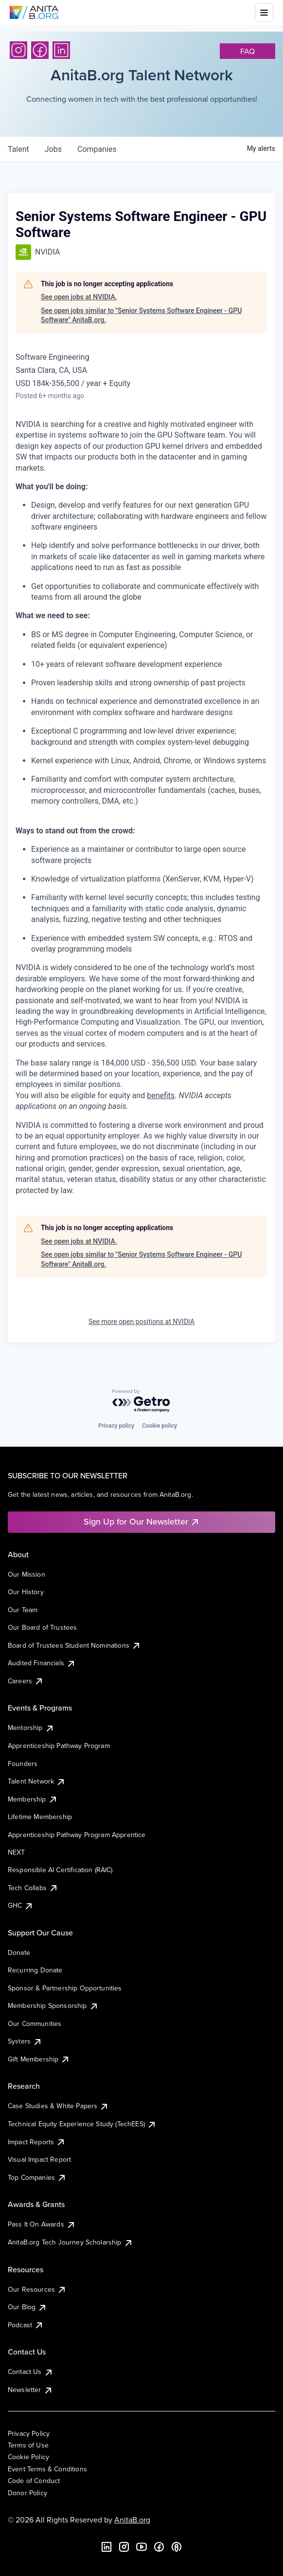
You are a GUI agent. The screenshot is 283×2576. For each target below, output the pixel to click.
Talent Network (37, 1781)
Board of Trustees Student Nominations (74, 1645)
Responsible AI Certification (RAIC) (60, 1870)
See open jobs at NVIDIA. (79, 297)
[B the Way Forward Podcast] (176, 2547)
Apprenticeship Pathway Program (59, 1745)
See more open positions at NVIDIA (141, 1321)
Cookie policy (159, 1425)
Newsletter (30, 2389)
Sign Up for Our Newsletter (142, 1521)
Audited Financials (42, 1663)
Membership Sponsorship (53, 2005)
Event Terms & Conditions (47, 2469)
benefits (161, 1095)
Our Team (22, 1610)
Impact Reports (37, 2142)
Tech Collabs (33, 1888)
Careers (26, 1681)
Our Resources (37, 2289)
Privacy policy (116, 1425)
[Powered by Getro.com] (141, 1401)
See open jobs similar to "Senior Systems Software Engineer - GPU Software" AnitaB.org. (141, 315)
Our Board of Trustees (42, 1627)
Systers (25, 2041)
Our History (26, 1592)
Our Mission (26, 1574)
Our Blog (27, 2307)
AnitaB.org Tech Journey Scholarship (70, 2242)
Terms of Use (28, 2445)
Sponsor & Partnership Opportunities (65, 1988)
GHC (21, 1905)
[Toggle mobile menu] (264, 12)
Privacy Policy (29, 2433)
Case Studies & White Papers (58, 2106)
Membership (33, 1799)
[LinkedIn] (61, 50)
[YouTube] (141, 2547)
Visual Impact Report (39, 2159)
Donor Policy (27, 2493)
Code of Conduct (34, 2480)
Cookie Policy (28, 2457)
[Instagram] (18, 50)
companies (97, 149)
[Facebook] (40, 50)
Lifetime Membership (40, 1817)
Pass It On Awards (42, 2224)
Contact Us (30, 2371)
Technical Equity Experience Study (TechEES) (82, 2124)
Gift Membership (39, 2059)
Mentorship (31, 1727)
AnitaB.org (132, 2519)
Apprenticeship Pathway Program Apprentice (77, 1835)
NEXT (16, 1852)
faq (247, 51)
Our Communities (34, 2023)
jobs (53, 149)
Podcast (26, 2325)
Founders (22, 1763)
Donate (19, 1952)
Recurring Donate (35, 1970)
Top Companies (37, 2177)
